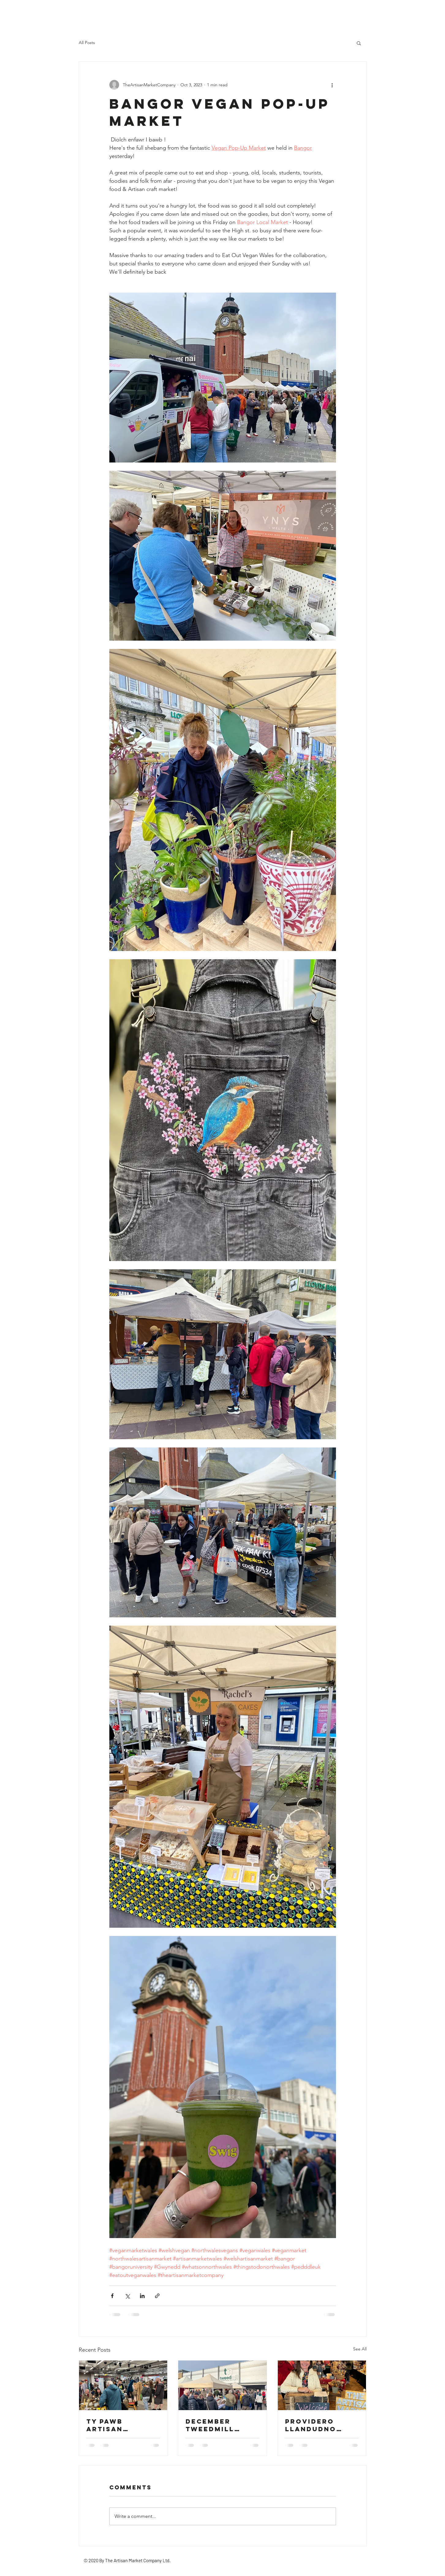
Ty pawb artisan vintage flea (116, 2425)
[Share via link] (157, 2296)
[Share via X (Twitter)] (127, 2296)
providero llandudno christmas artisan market (321, 2425)
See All (360, 2349)
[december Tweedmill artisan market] (222, 2385)
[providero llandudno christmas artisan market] (322, 2385)
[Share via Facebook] (112, 2296)
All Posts (87, 42)
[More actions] (332, 84)
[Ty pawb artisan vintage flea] (123, 2385)
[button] (359, 42)
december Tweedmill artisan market (222, 2425)
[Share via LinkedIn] (142, 2296)
